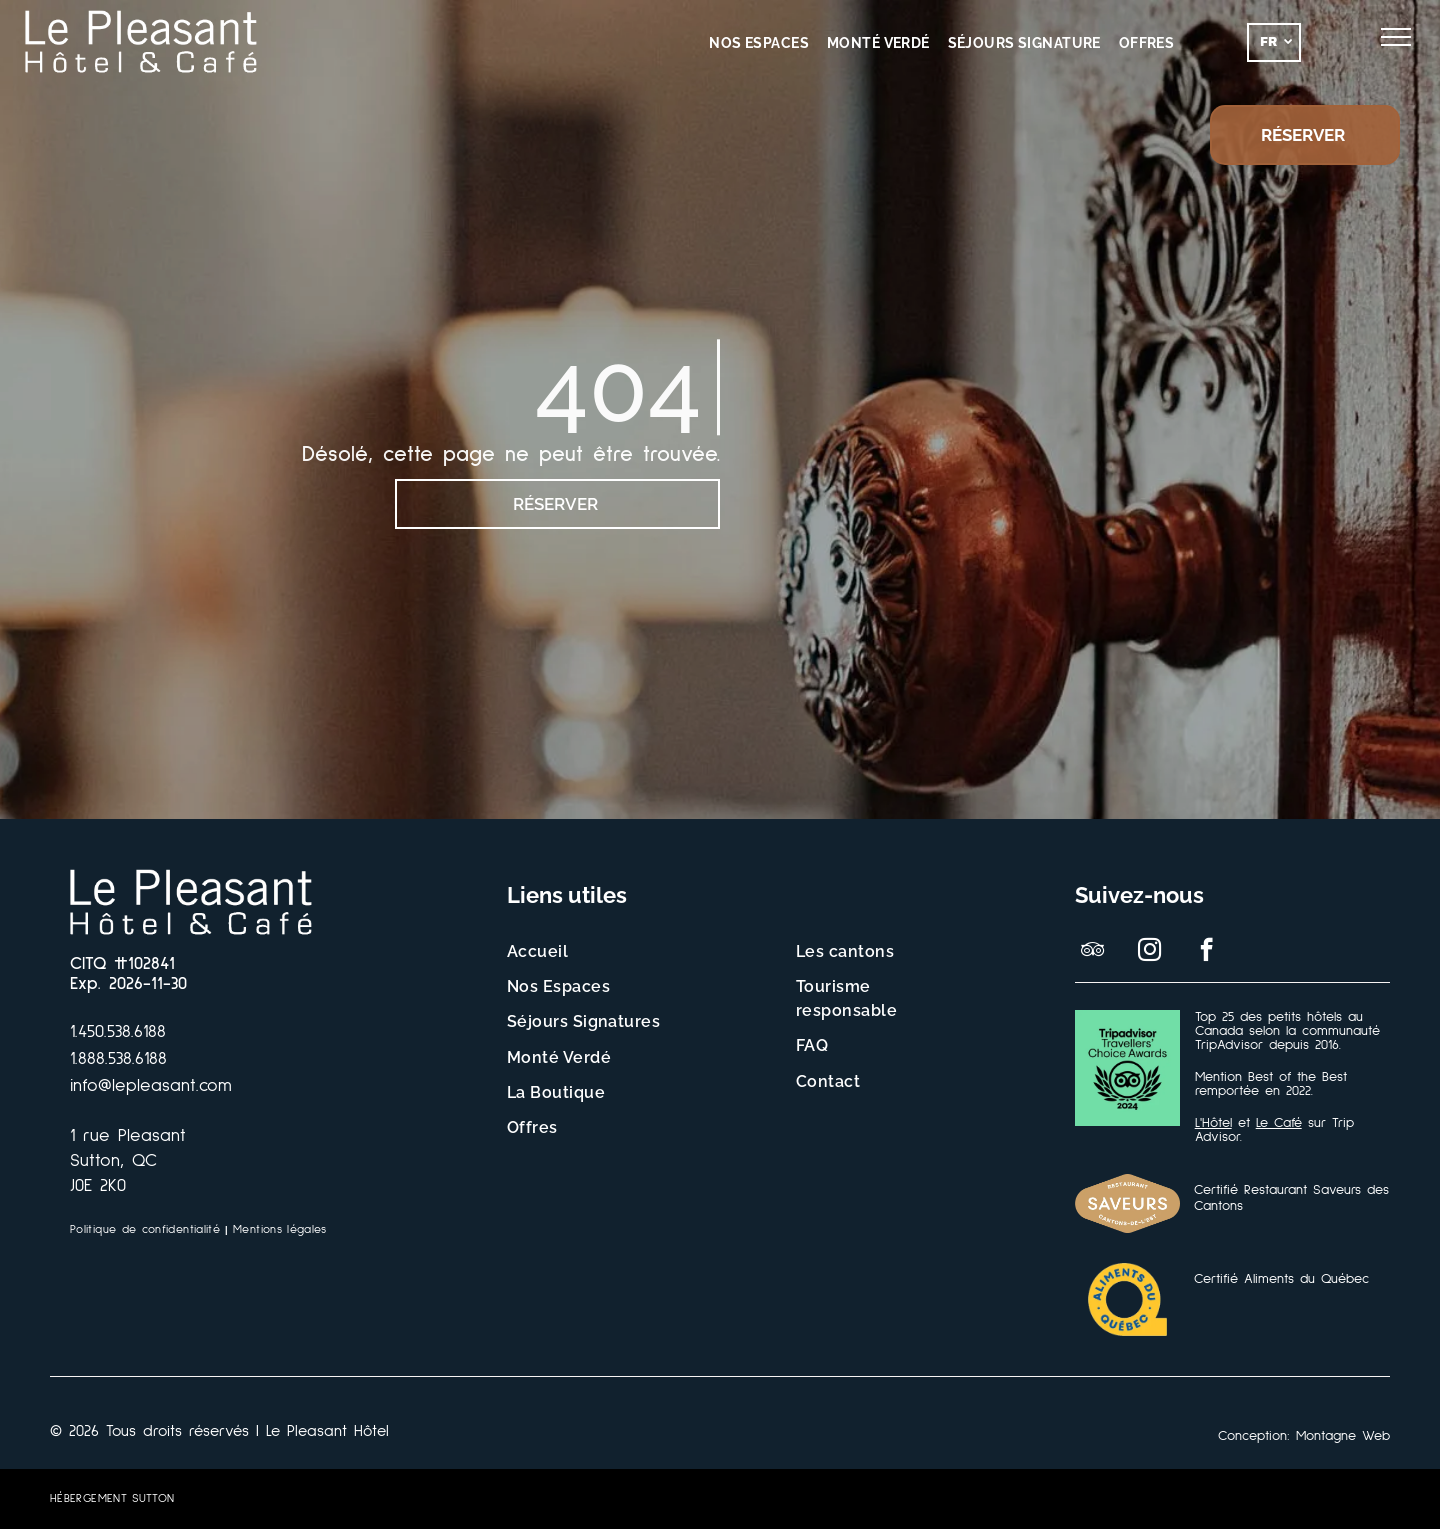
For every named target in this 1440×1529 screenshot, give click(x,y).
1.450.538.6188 (118, 1032)
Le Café (1279, 1123)
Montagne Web (1343, 1436)
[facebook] (1206, 952)
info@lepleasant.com (151, 1086)
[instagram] (1149, 952)
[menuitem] (759, 43)
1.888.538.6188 (118, 1059)
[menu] (1396, 37)
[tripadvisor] (1092, 952)
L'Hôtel (1213, 1123)
